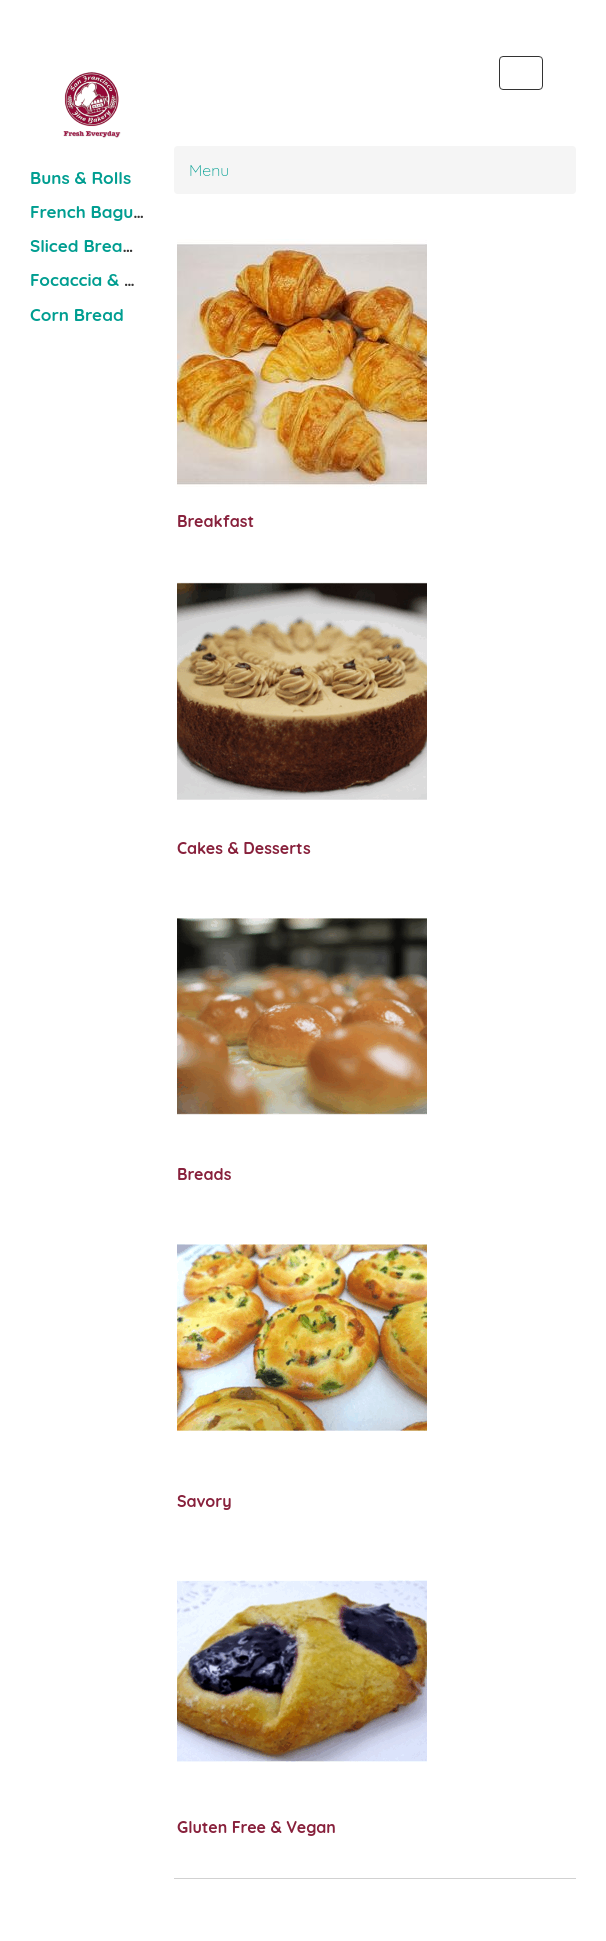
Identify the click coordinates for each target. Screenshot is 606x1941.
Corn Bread (77, 314)
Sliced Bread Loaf (103, 245)
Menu (209, 170)
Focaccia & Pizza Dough (127, 279)
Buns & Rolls (80, 177)
